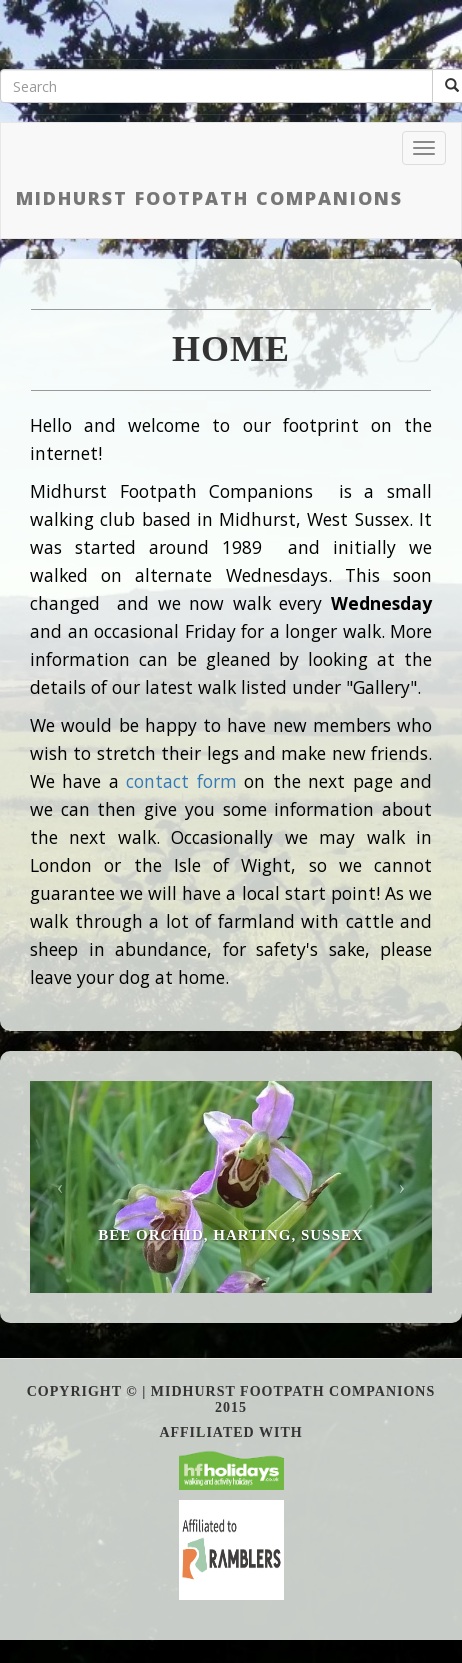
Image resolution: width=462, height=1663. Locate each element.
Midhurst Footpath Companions (209, 198)
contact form (181, 781)
